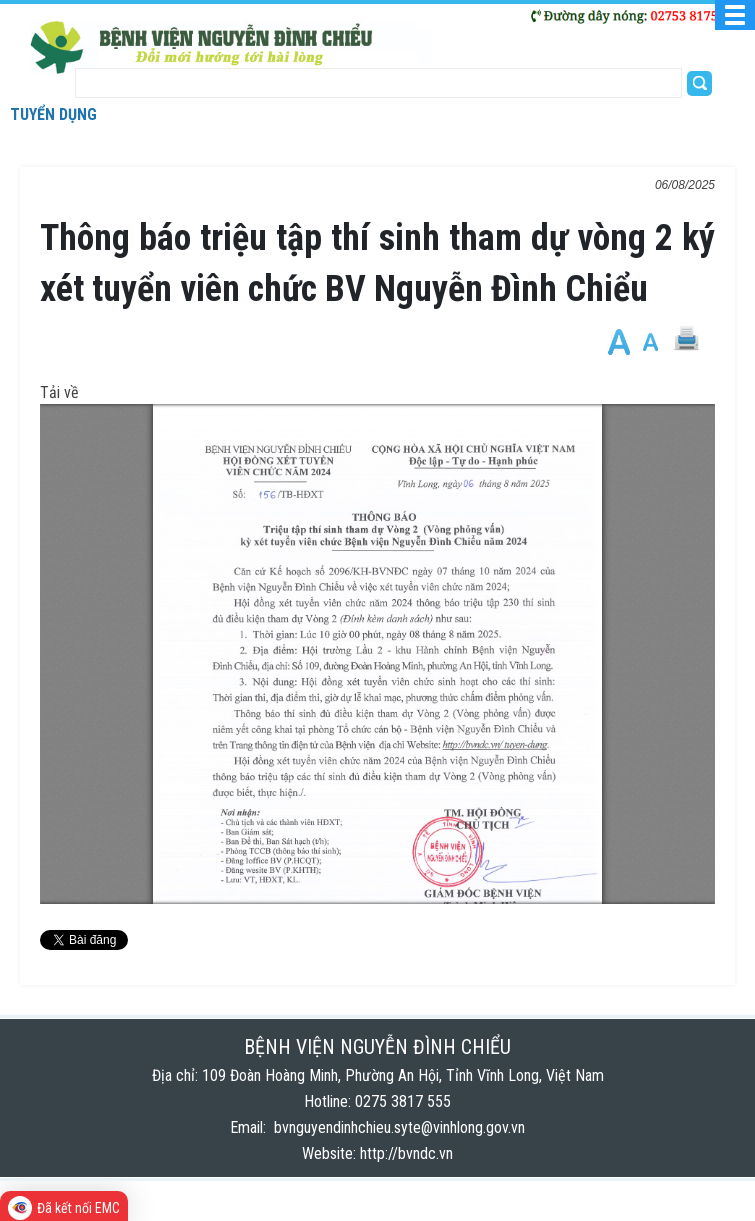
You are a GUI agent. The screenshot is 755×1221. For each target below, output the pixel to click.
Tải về (59, 392)
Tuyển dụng (53, 114)
